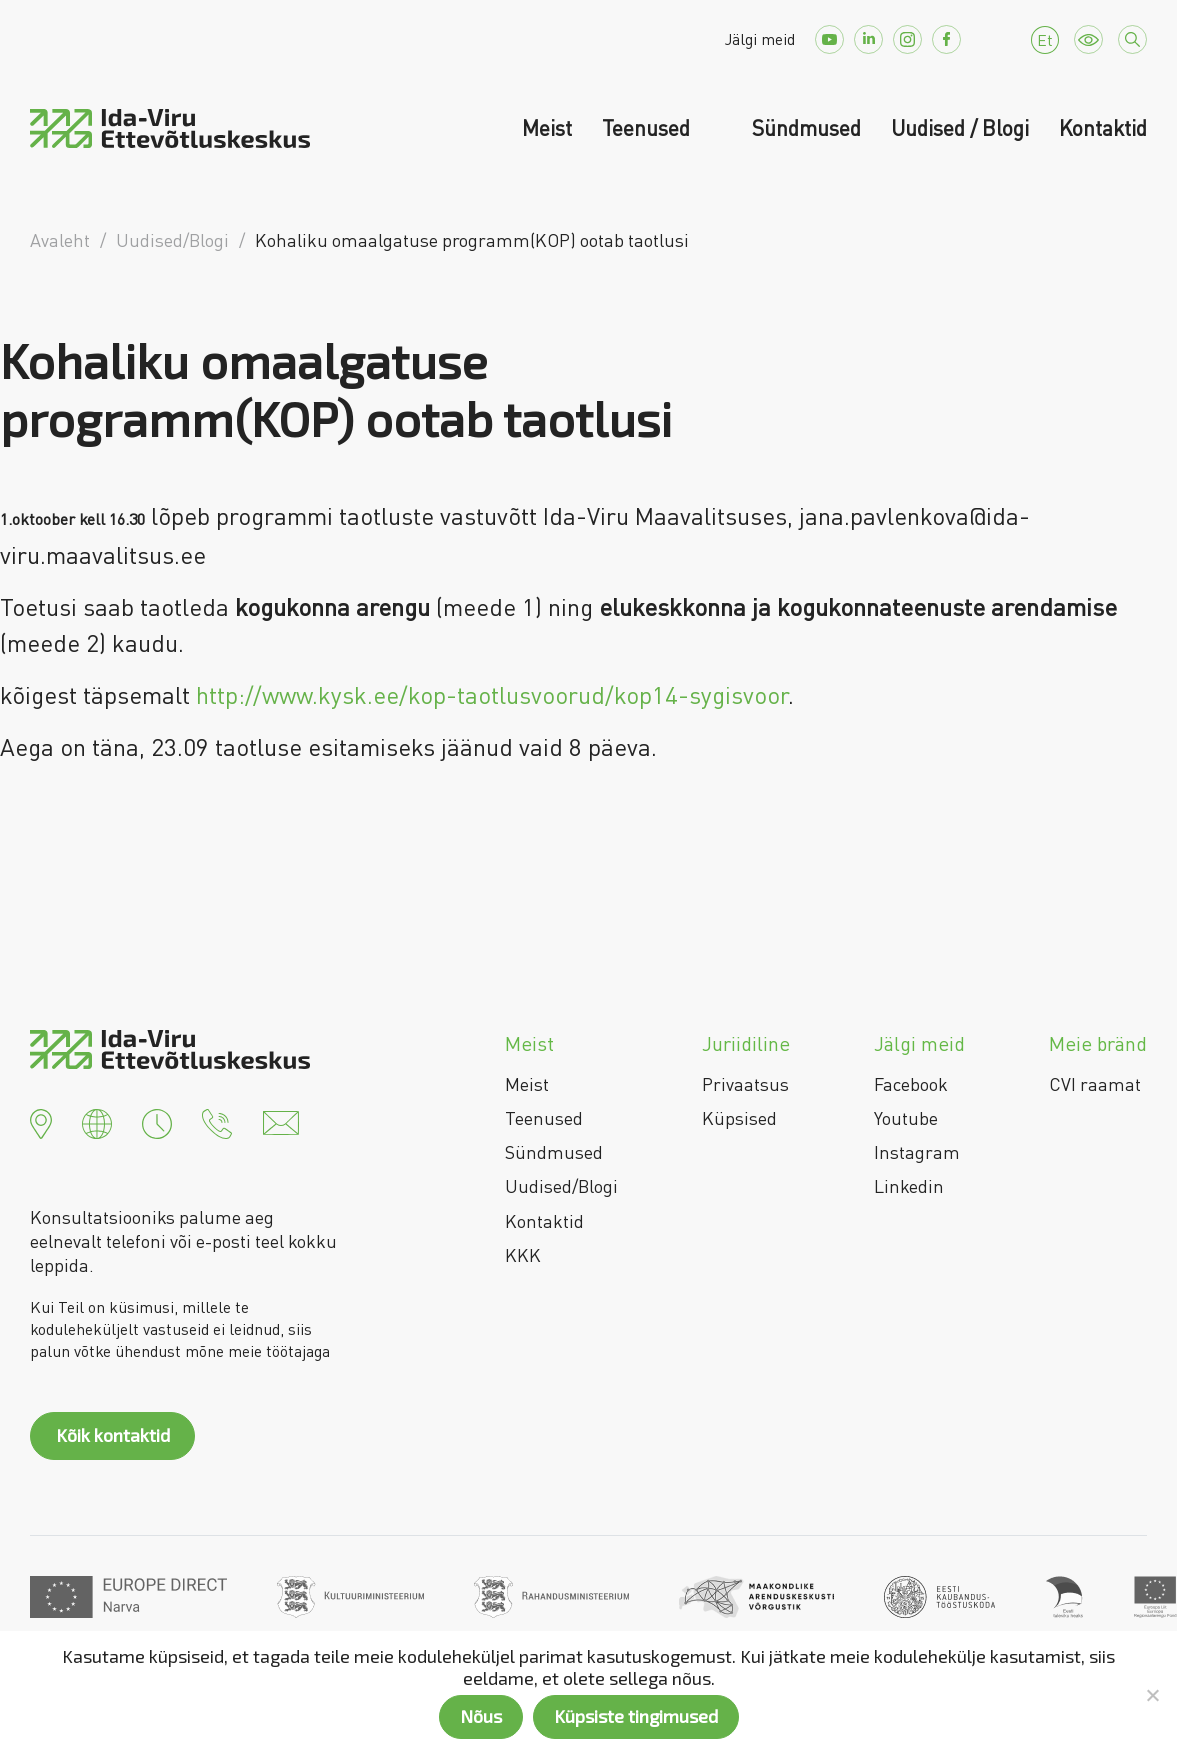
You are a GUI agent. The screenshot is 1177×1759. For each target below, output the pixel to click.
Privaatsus (745, 1084)
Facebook (911, 1084)
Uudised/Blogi (561, 1186)
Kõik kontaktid (113, 1435)
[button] (41, 1121)
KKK (523, 1255)
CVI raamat (1095, 1084)
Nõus (481, 1716)
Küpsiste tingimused (636, 1716)
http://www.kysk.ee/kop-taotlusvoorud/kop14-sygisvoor (492, 694)
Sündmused (806, 128)
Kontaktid (1103, 128)
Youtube (906, 1118)
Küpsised (739, 1118)
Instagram (917, 1152)
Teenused (648, 128)
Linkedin (909, 1186)
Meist (547, 128)
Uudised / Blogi (960, 128)
